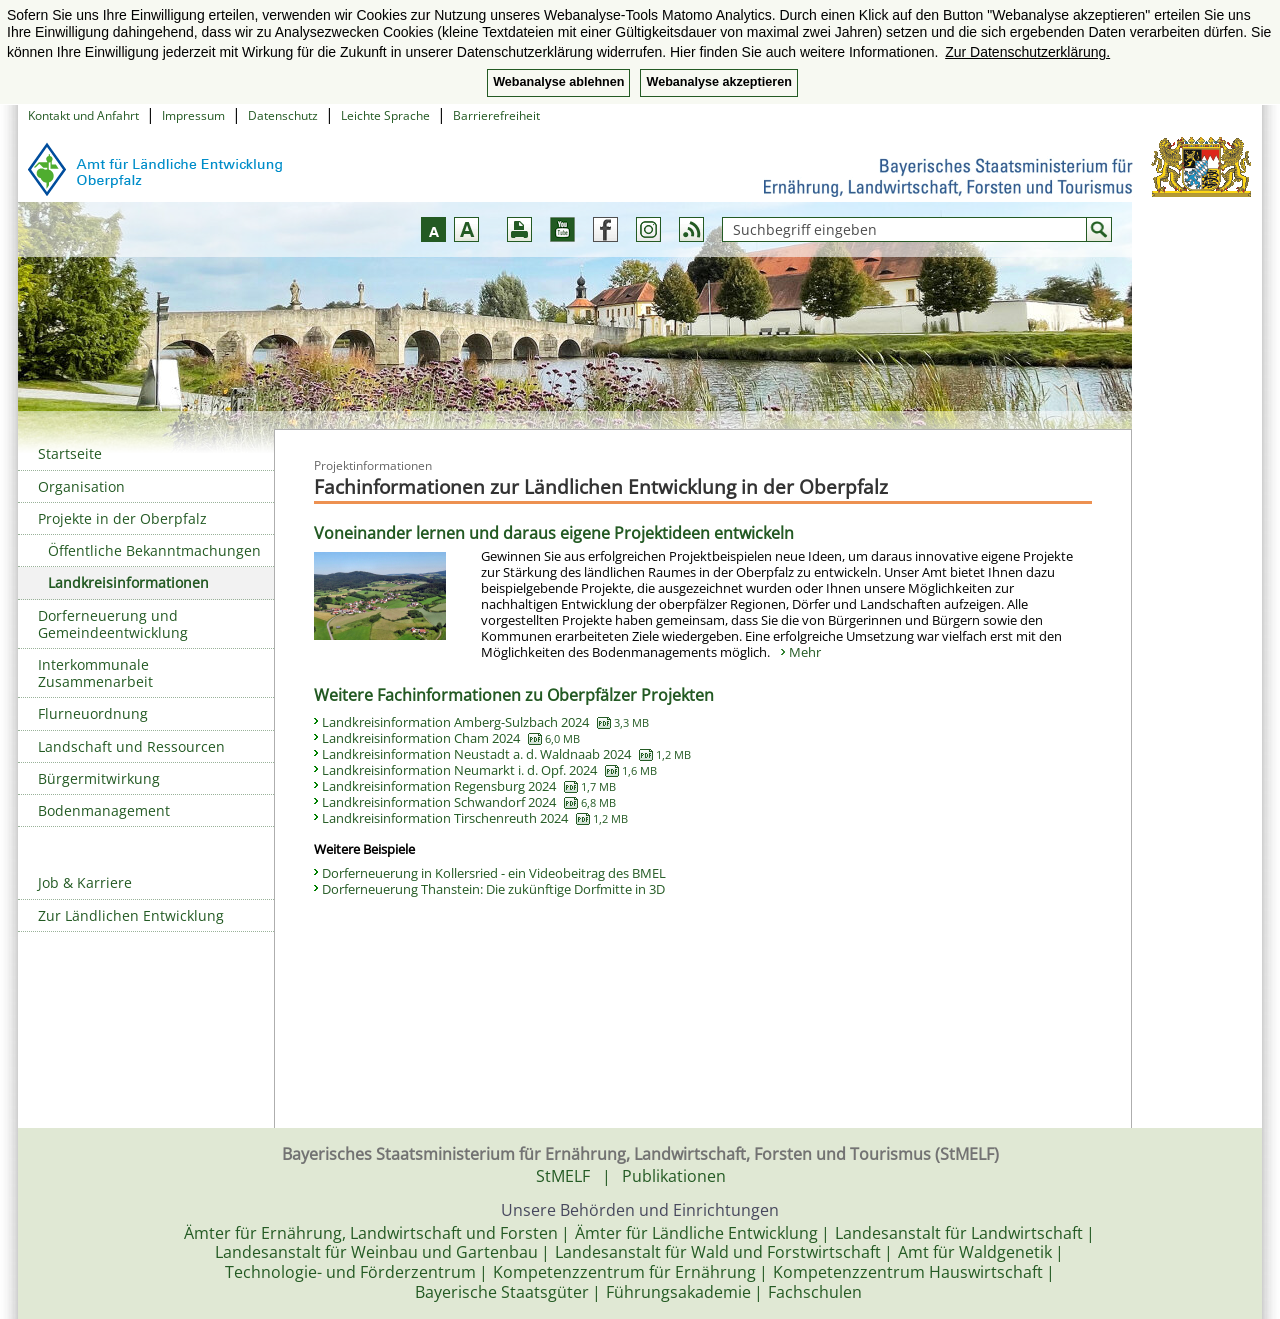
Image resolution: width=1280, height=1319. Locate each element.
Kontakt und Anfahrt (83, 115)
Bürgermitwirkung (99, 778)
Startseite (70, 453)
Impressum (193, 115)
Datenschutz (283, 115)
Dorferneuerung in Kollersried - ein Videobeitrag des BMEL (494, 873)
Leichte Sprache (385, 115)
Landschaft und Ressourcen (131, 746)
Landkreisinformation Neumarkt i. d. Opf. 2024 (489, 770)
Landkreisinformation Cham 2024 (451, 738)
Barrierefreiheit (496, 115)
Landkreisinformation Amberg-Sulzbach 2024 (485, 722)
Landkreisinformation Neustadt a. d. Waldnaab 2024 (506, 754)
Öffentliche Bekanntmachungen (154, 550)
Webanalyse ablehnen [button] (558, 82)
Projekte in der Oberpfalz (122, 518)
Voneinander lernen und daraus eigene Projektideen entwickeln (554, 533)
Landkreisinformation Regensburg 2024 (469, 786)
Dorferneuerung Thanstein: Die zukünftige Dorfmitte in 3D (493, 889)
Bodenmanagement (104, 810)
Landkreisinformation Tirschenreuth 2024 (475, 818)
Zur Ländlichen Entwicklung (131, 915)
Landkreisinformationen (128, 582)
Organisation (81, 486)
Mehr (805, 652)
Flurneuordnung (93, 713)
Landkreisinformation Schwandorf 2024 (469, 802)
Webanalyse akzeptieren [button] (718, 82)
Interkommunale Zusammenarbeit (95, 673)
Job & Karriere (85, 882)
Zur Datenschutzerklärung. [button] (1027, 52)
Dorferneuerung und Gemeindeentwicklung (113, 624)
